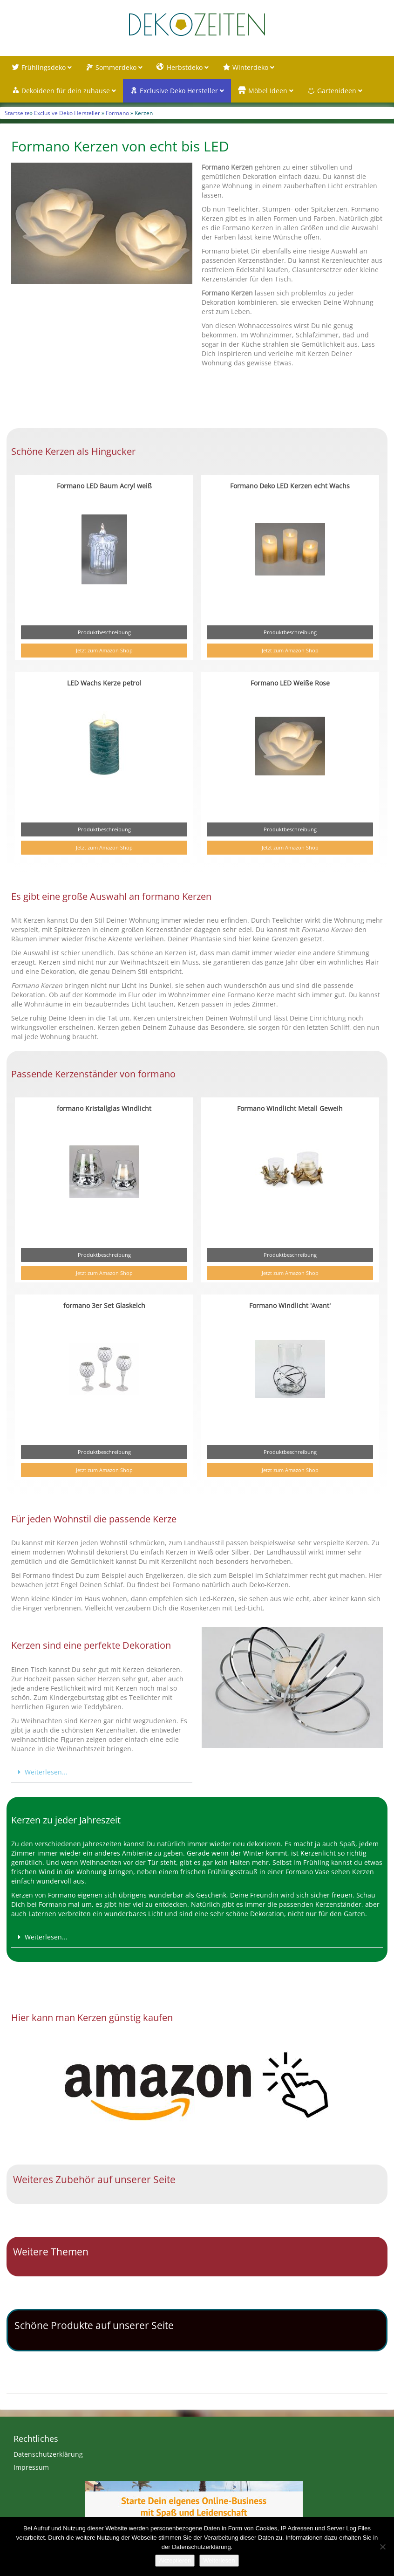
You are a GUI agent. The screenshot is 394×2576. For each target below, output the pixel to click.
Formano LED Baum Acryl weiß (104, 485)
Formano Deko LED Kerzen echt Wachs (290, 485)
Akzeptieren (175, 2560)
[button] (101, 1772)
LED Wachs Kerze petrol (104, 682)
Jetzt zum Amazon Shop (104, 650)
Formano (117, 112)
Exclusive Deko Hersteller (67, 112)
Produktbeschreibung (104, 632)
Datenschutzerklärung (48, 2454)
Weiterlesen (219, 2560)
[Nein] (382, 2546)
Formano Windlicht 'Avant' (290, 1305)
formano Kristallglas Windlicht (104, 1108)
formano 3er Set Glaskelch (104, 1305)
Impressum (31, 2467)
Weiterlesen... (46, 1772)
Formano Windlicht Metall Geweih (290, 1108)
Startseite (17, 112)
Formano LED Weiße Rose (290, 682)
